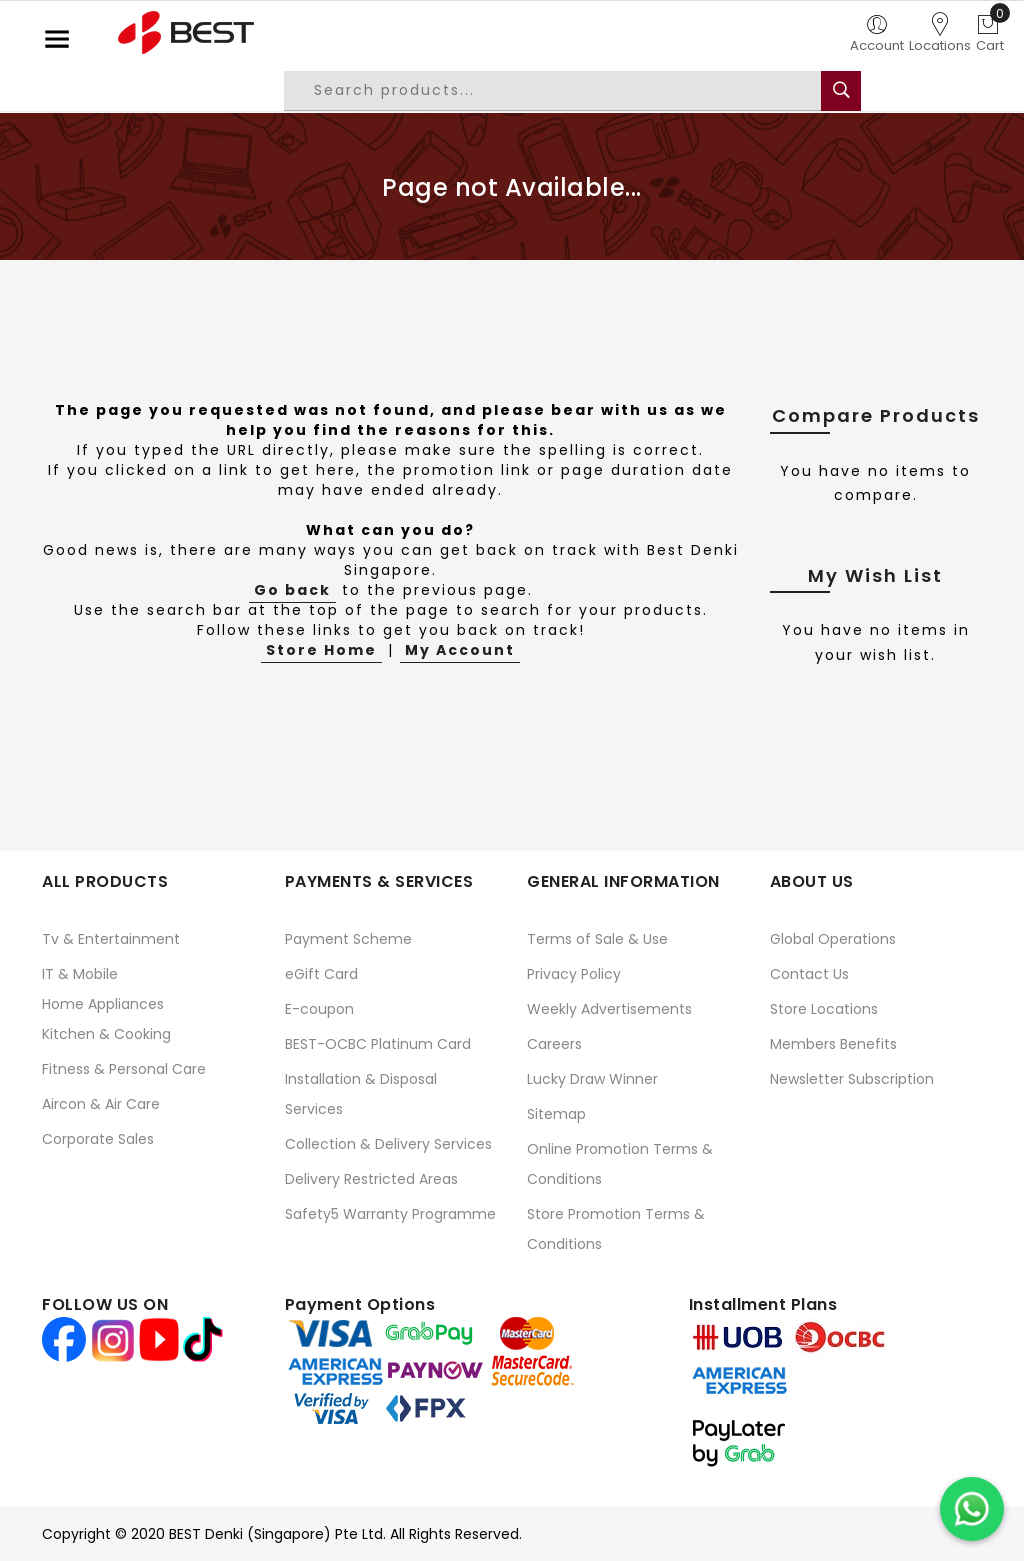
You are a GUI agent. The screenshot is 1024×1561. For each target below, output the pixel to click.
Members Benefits (833, 1044)
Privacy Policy (574, 974)
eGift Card (321, 974)
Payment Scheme (348, 939)
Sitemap (556, 1114)
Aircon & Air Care (101, 1104)
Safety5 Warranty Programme (390, 1214)
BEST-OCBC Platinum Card (378, 1044)
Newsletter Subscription (852, 1079)
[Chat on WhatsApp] (972, 1509)
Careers (554, 1044)
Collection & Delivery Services (388, 1144)
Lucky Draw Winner (592, 1079)
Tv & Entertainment (111, 939)
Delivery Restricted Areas (371, 1179)
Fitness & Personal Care (124, 1069)
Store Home (321, 650)
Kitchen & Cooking (106, 1034)
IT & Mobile (80, 974)
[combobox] (568, 91)
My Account (460, 650)
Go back (292, 590)
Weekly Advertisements (609, 1009)
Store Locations (824, 1009)
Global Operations (833, 939)
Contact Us (809, 974)
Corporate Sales (98, 1139)
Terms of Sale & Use (597, 939)
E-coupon (319, 1009)
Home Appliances (103, 1004)
